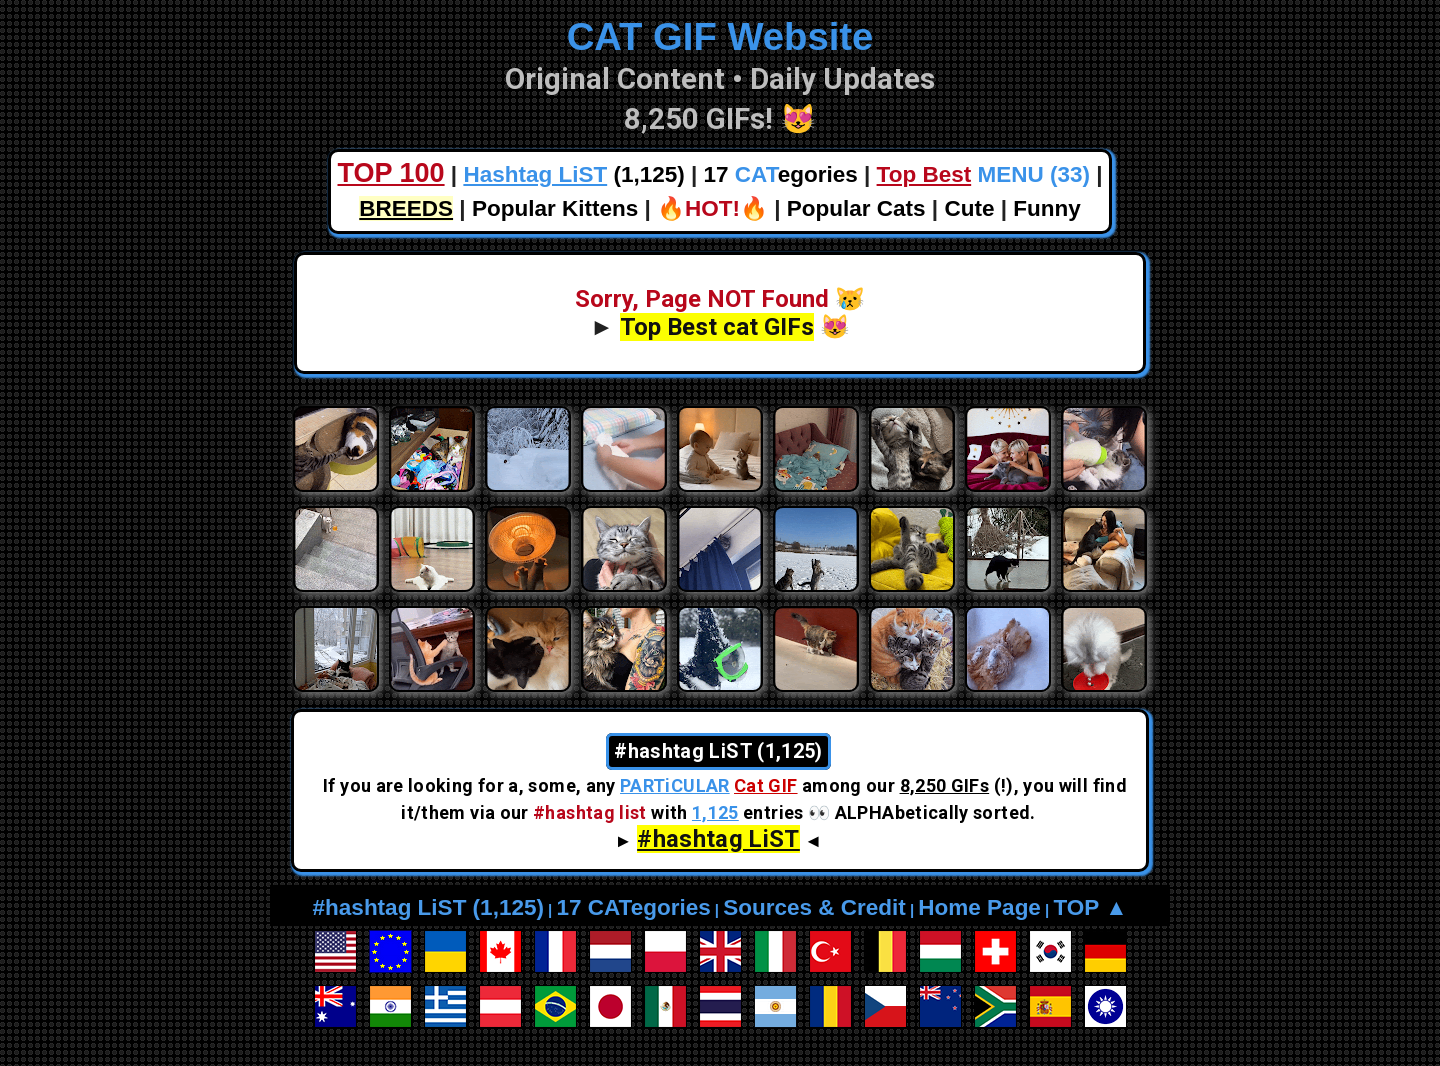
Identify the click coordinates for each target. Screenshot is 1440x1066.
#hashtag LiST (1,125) (428, 907)
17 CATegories (633, 907)
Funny (1047, 208)
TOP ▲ (1090, 907)
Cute (969, 208)
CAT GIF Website (720, 36)
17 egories (781, 174)
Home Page (979, 907)
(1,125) (573, 174)
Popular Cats (856, 208)
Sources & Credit (814, 907)
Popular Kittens (555, 208)
